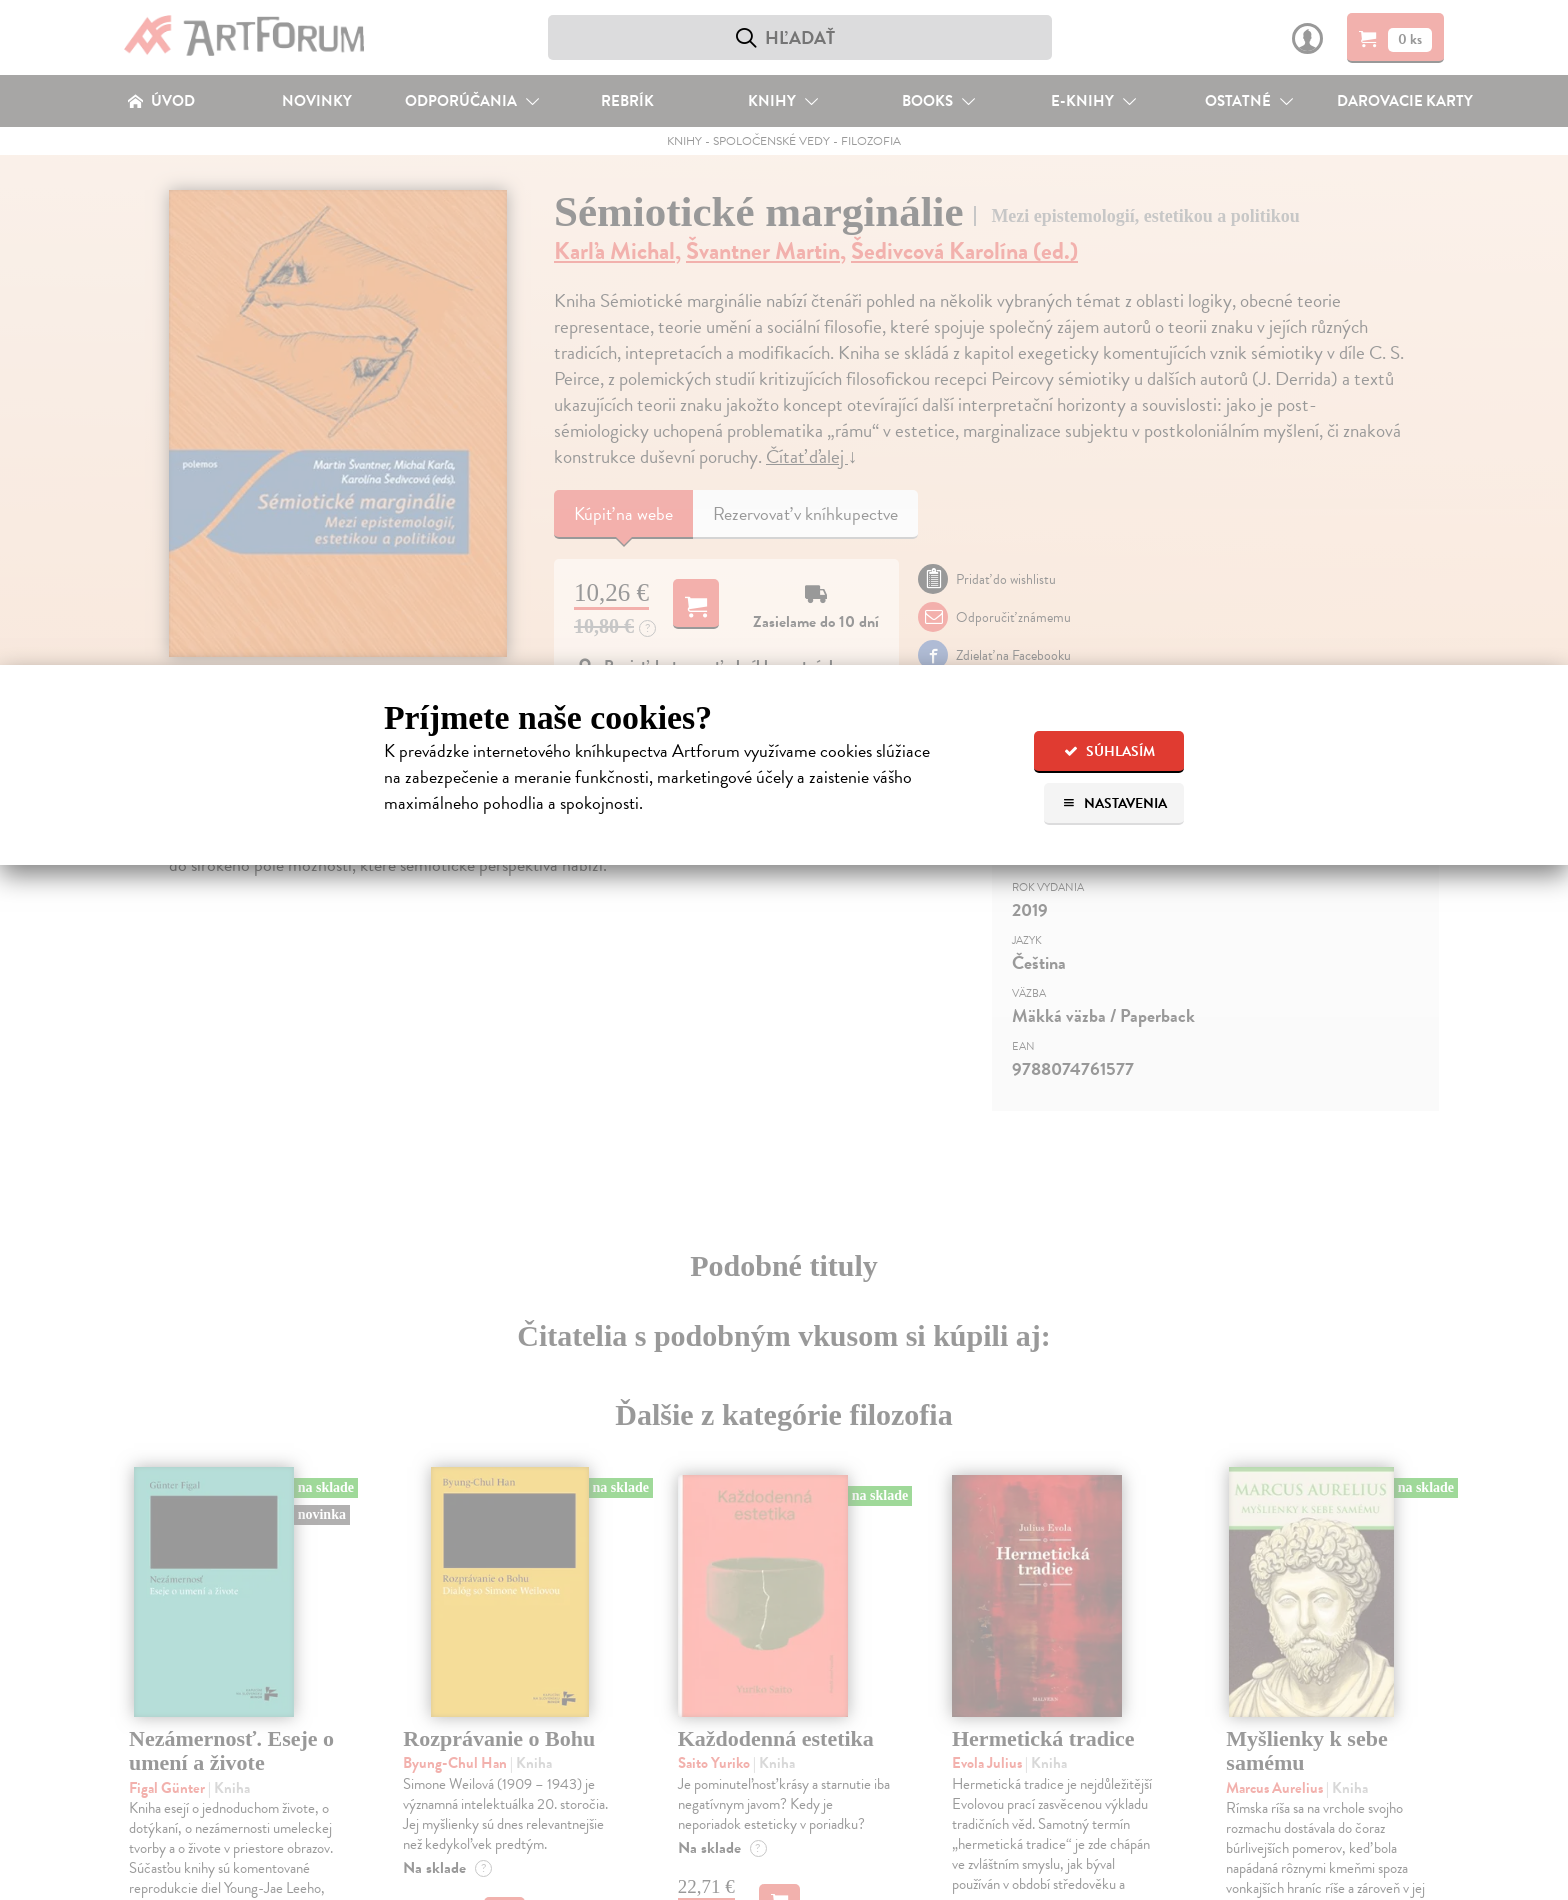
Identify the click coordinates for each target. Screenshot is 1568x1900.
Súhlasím (1109, 751)
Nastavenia (1114, 803)
